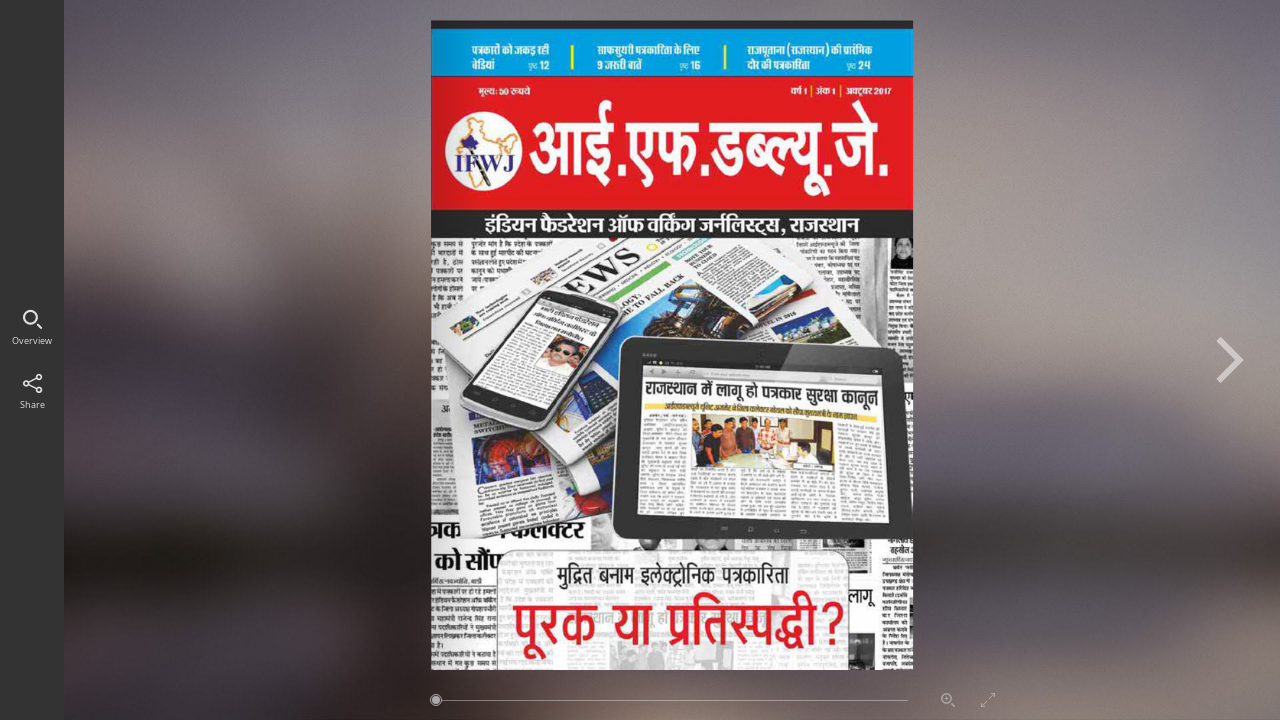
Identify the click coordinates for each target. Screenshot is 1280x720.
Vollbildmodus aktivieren (988, 700)
